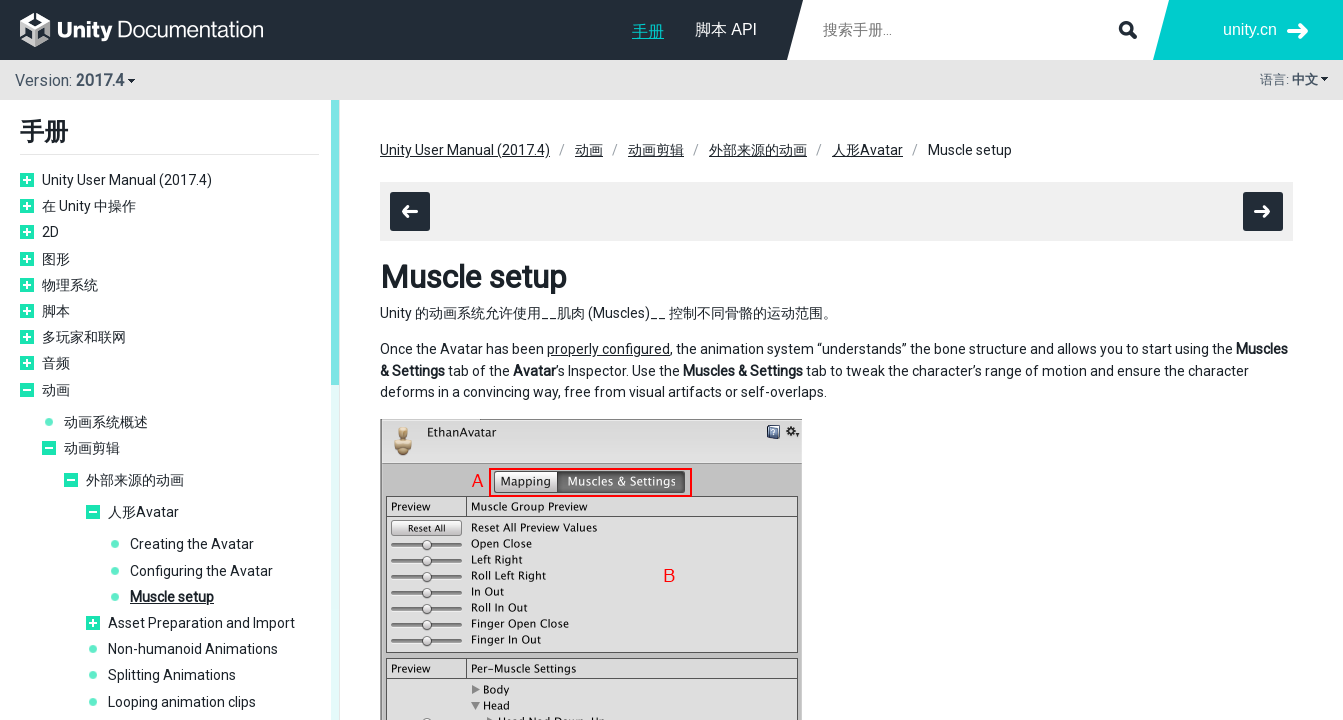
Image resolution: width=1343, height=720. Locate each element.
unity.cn (1250, 29)
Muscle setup (172, 597)
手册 (648, 31)
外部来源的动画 (135, 480)
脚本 (56, 311)
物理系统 (70, 285)
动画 (56, 390)
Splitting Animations (172, 675)
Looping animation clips (182, 702)
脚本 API (726, 29)
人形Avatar (143, 512)
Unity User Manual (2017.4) (127, 180)
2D (50, 232)
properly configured (608, 349)
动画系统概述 (106, 422)
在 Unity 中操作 (89, 206)
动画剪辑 (92, 448)
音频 (56, 363)
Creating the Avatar (192, 544)
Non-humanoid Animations (193, 649)
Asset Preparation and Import (201, 623)
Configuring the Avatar (201, 571)
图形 (56, 259)
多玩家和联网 (84, 337)
